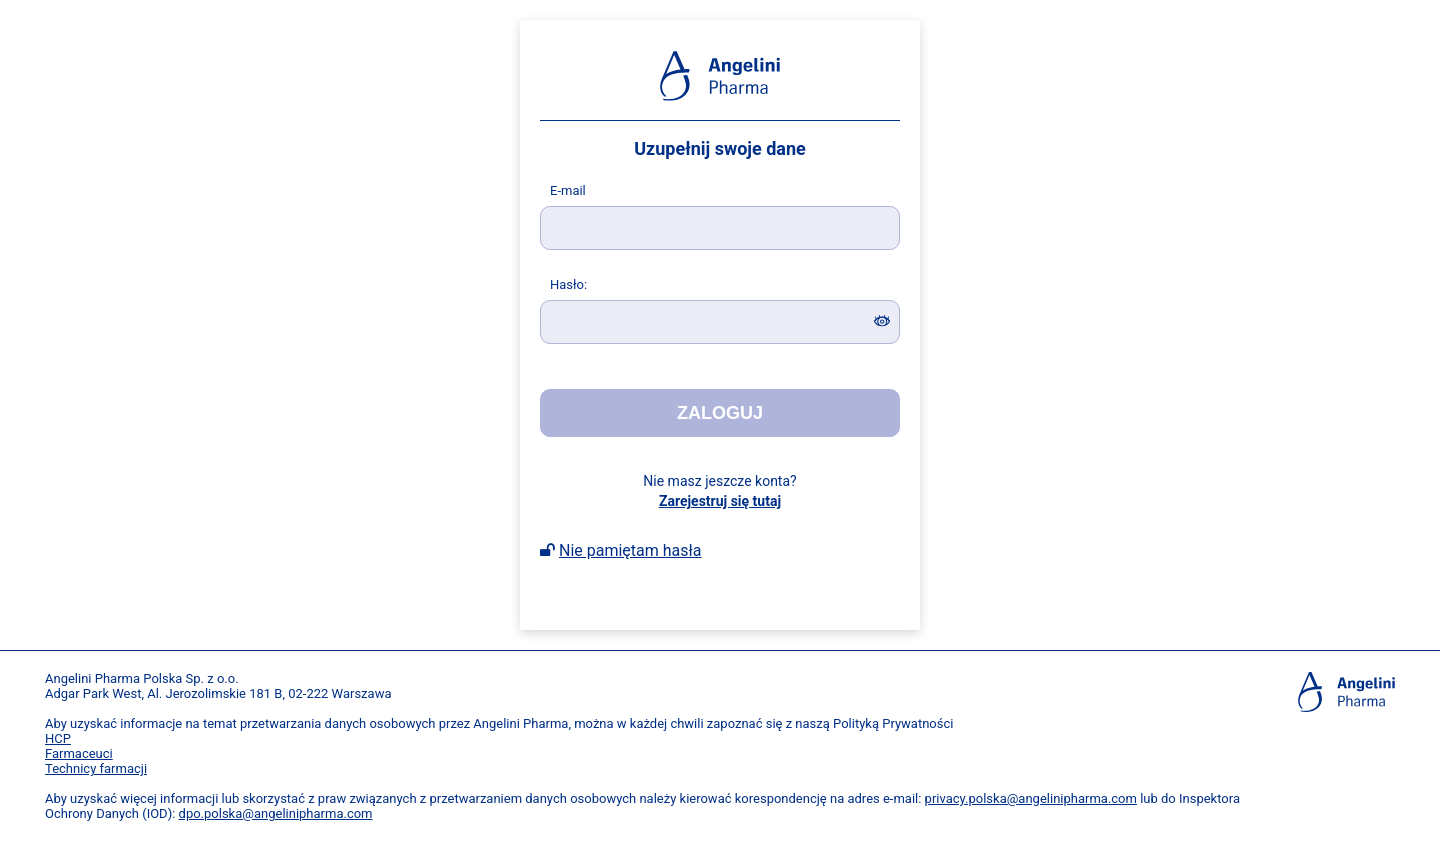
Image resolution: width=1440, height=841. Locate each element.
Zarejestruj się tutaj (720, 501)
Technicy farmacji (96, 768)
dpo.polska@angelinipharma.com (276, 813)
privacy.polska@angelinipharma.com (1031, 798)
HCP (58, 738)
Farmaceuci (79, 753)
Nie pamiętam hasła (630, 550)
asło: (568, 284)
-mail (568, 190)
